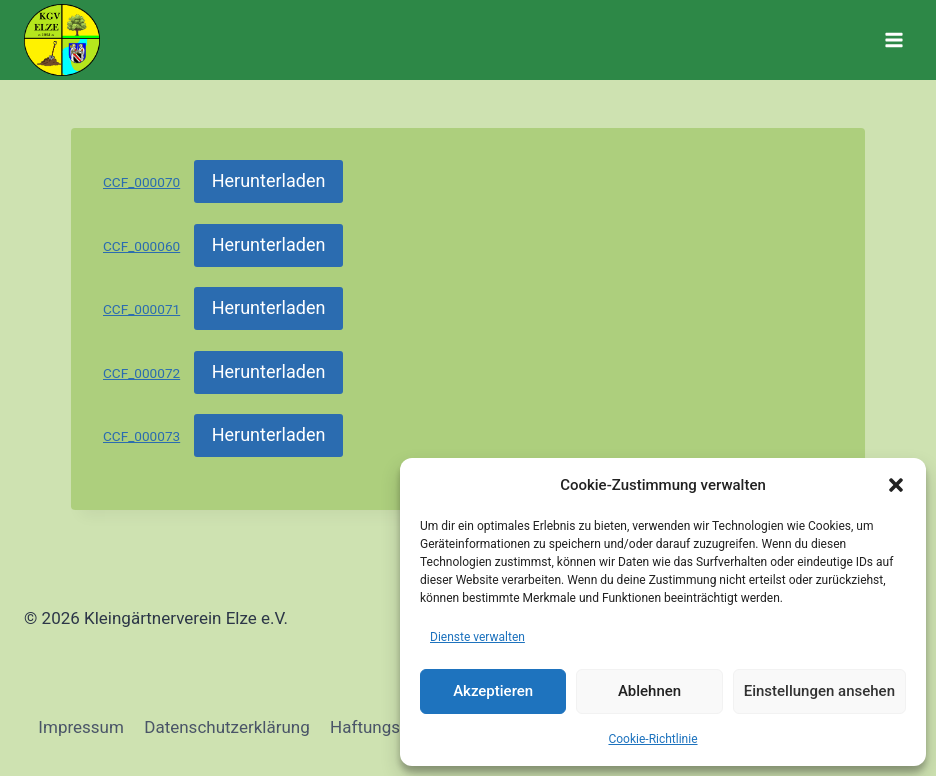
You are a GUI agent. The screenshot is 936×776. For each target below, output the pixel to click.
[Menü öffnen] (893, 39)
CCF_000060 (141, 246)
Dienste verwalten (477, 637)
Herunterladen (269, 180)
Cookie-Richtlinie (652, 739)
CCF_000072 (141, 373)
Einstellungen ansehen (819, 691)
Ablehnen (649, 691)
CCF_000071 (141, 309)
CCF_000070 (141, 182)
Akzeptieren (493, 691)
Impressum (81, 727)
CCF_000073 (141, 436)
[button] (896, 485)
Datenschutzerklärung (226, 727)
